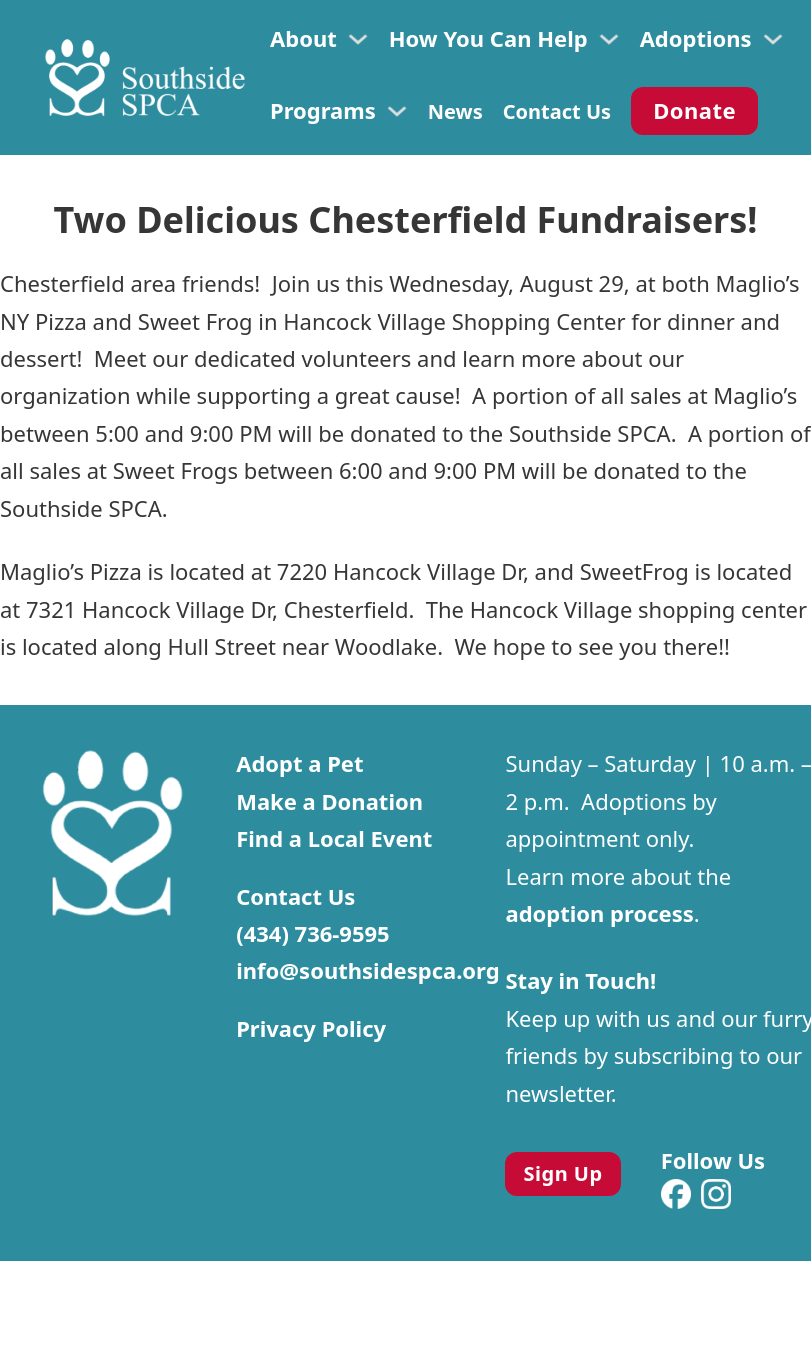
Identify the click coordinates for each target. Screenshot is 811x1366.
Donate (694, 110)
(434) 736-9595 (313, 933)
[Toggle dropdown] (358, 39)
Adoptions (696, 38)
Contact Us (557, 111)
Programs (323, 110)
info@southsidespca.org (367, 970)
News (455, 111)
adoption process (599, 913)
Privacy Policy (311, 1028)
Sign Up (563, 1173)
